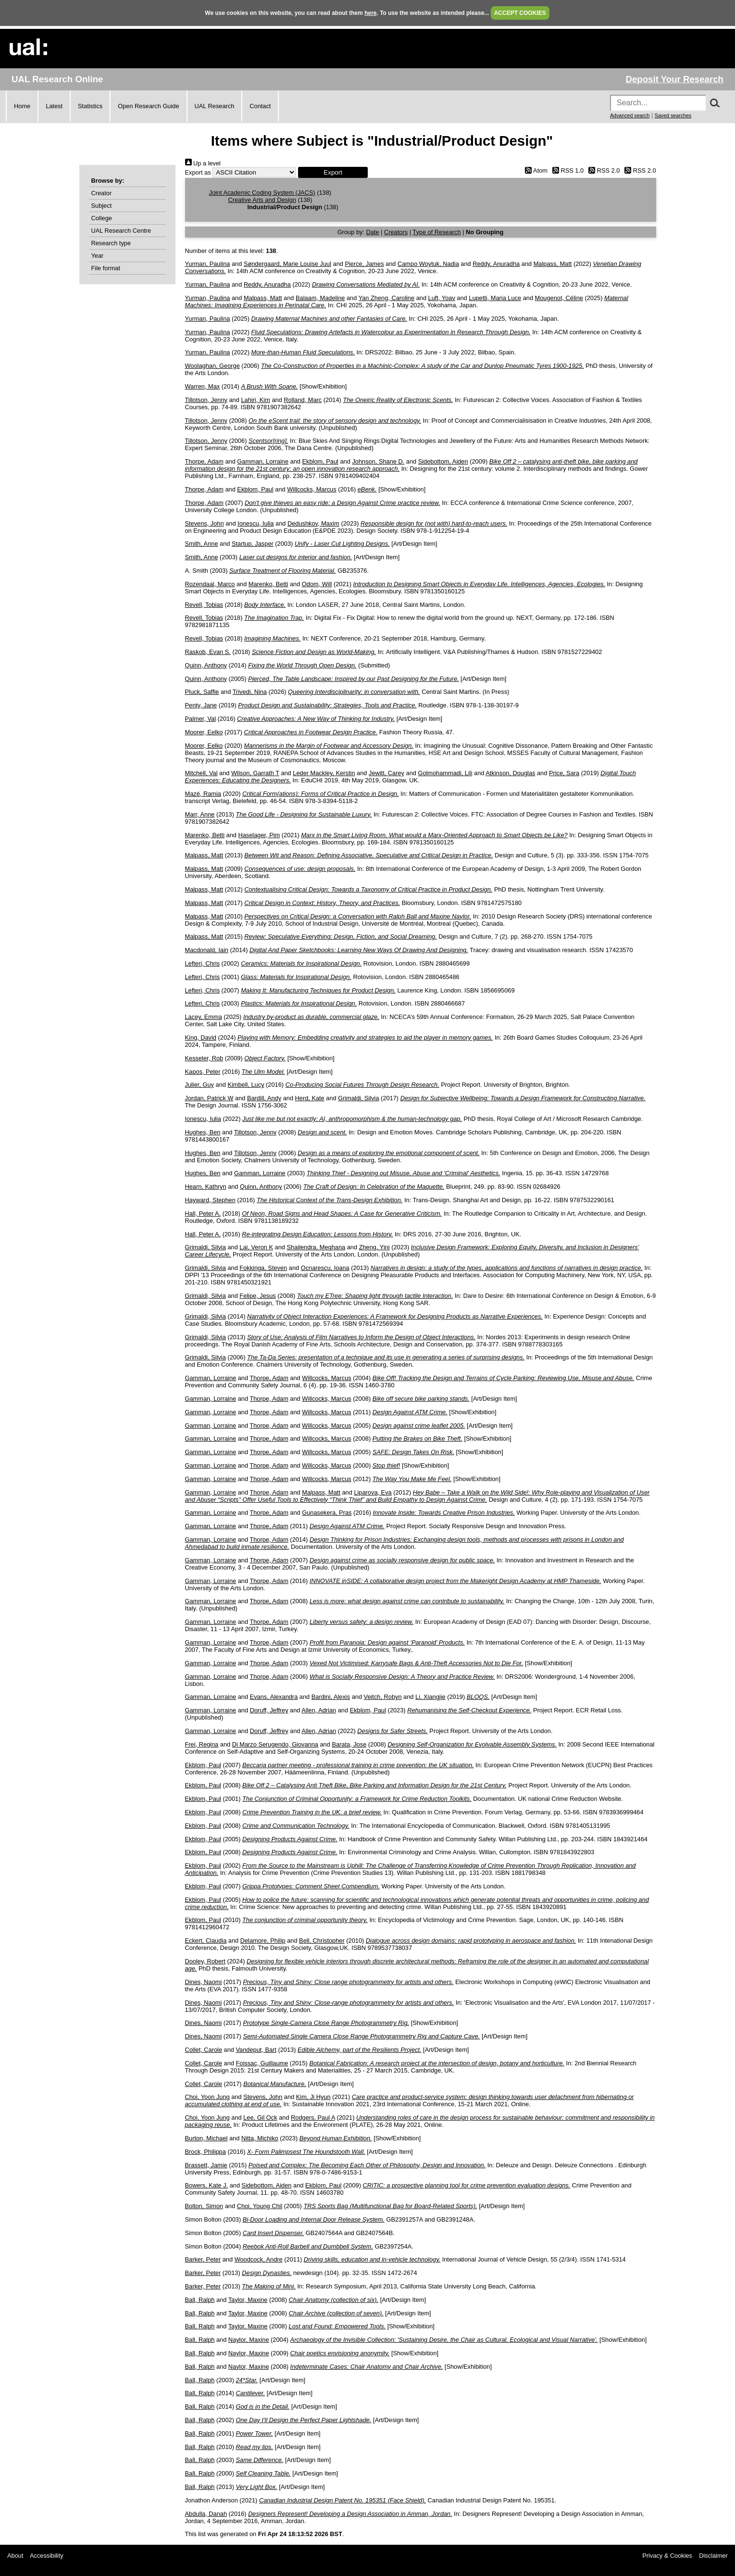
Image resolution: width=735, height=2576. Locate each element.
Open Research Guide (148, 106)
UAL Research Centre (121, 230)
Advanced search (629, 115)
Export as (198, 172)
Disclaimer (713, 2555)
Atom (535, 170)
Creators (396, 232)
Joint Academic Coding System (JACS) (262, 192)
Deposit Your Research (674, 79)
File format (105, 268)
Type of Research (436, 232)
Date (372, 232)
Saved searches (673, 115)
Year (97, 255)
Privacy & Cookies (667, 2555)
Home (22, 106)
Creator (101, 193)
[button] (333, 172)
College (101, 218)
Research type (111, 243)
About (15, 2555)
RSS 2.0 (603, 170)
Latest (54, 106)
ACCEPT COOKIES (520, 13)
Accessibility (46, 2555)
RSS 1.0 (566, 170)
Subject (101, 205)
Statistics (90, 106)
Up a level (203, 163)
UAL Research (215, 106)
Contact (260, 106)
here (370, 13)
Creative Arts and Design (262, 199)
